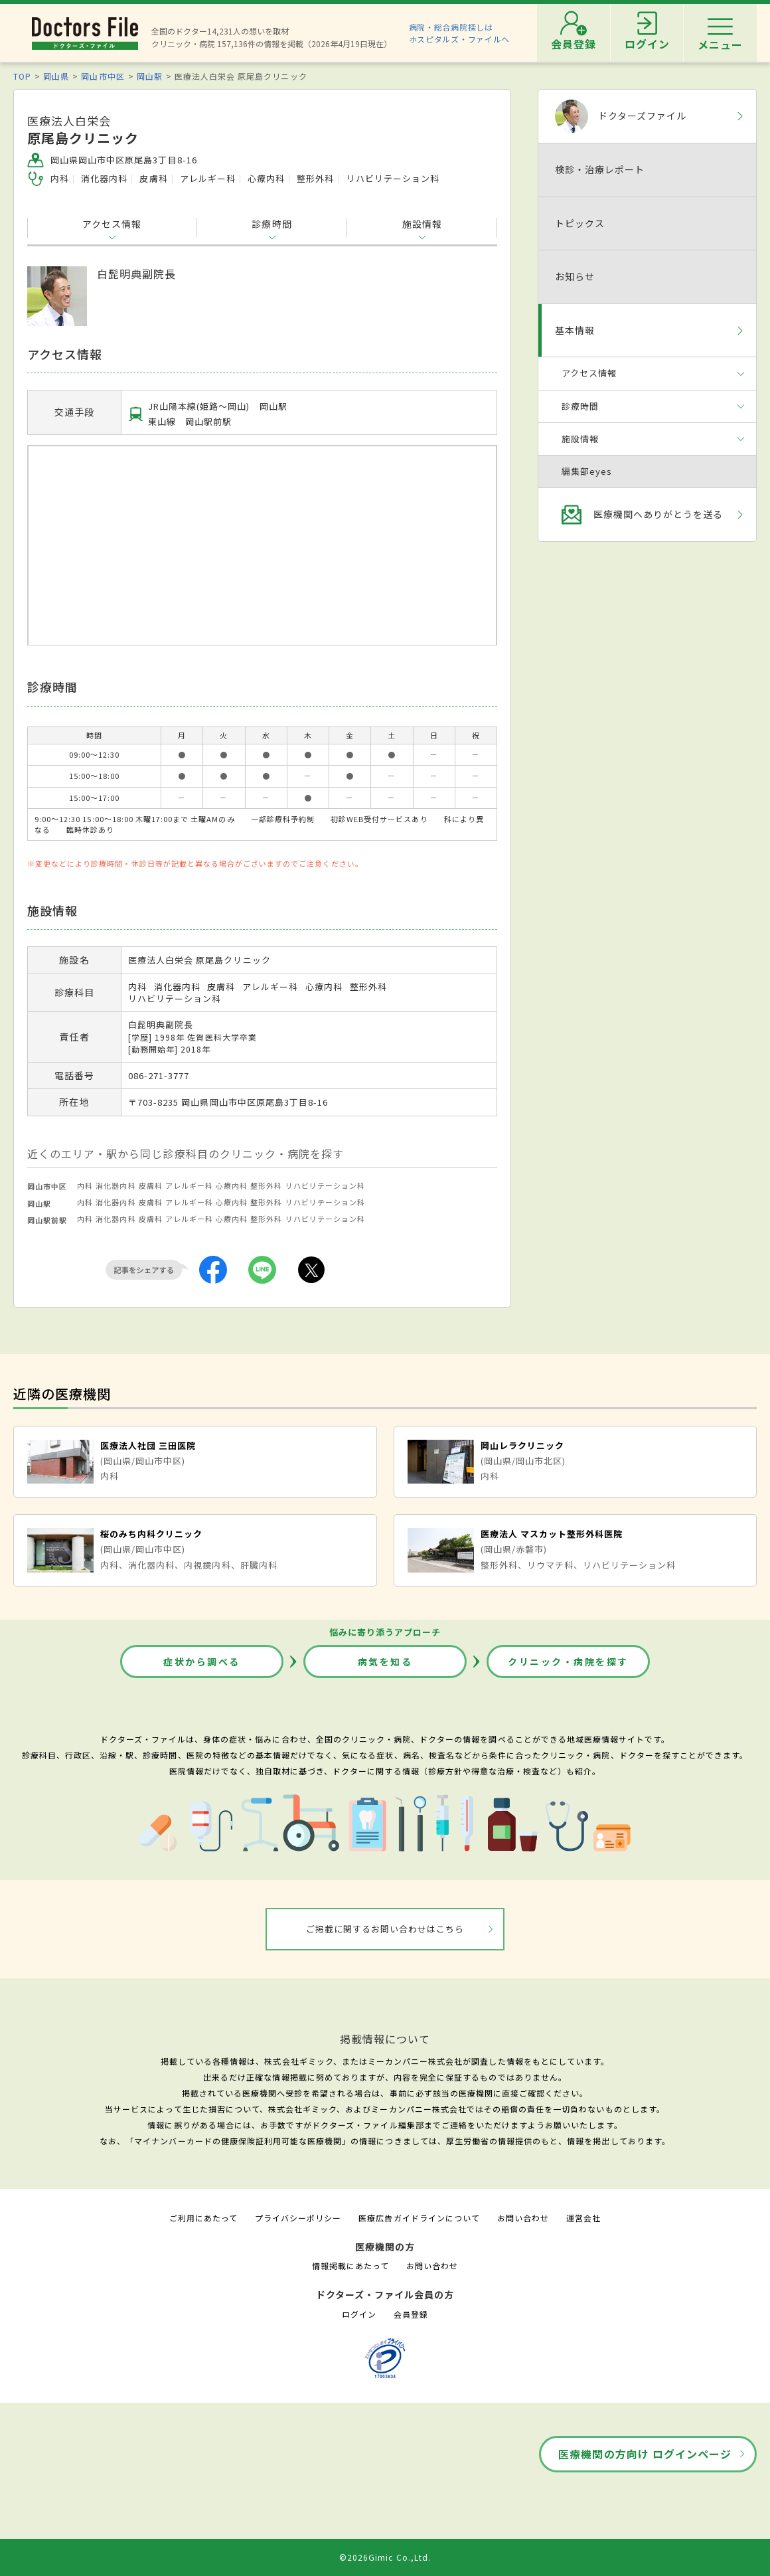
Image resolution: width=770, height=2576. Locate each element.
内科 (85, 1185)
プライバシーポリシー (298, 2217)
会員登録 (411, 2314)
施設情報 (422, 223)
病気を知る (385, 1661)
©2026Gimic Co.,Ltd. (385, 2557)
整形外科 (266, 1185)
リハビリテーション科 (325, 1185)
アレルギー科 (189, 1185)
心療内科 (232, 1185)
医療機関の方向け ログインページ (645, 2454)
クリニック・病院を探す (568, 1661)
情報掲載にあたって (350, 2265)
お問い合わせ (523, 2217)
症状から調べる (201, 1661)
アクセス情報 (111, 223)
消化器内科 (115, 1185)
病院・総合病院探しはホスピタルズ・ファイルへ (459, 32)
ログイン (359, 2314)
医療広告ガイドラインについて (419, 2217)
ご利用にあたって (203, 2217)
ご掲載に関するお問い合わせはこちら (385, 1929)
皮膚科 (151, 1185)
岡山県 (56, 76)
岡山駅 (150, 76)
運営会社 (583, 2217)
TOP (22, 76)
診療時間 (271, 223)
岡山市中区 (102, 76)
